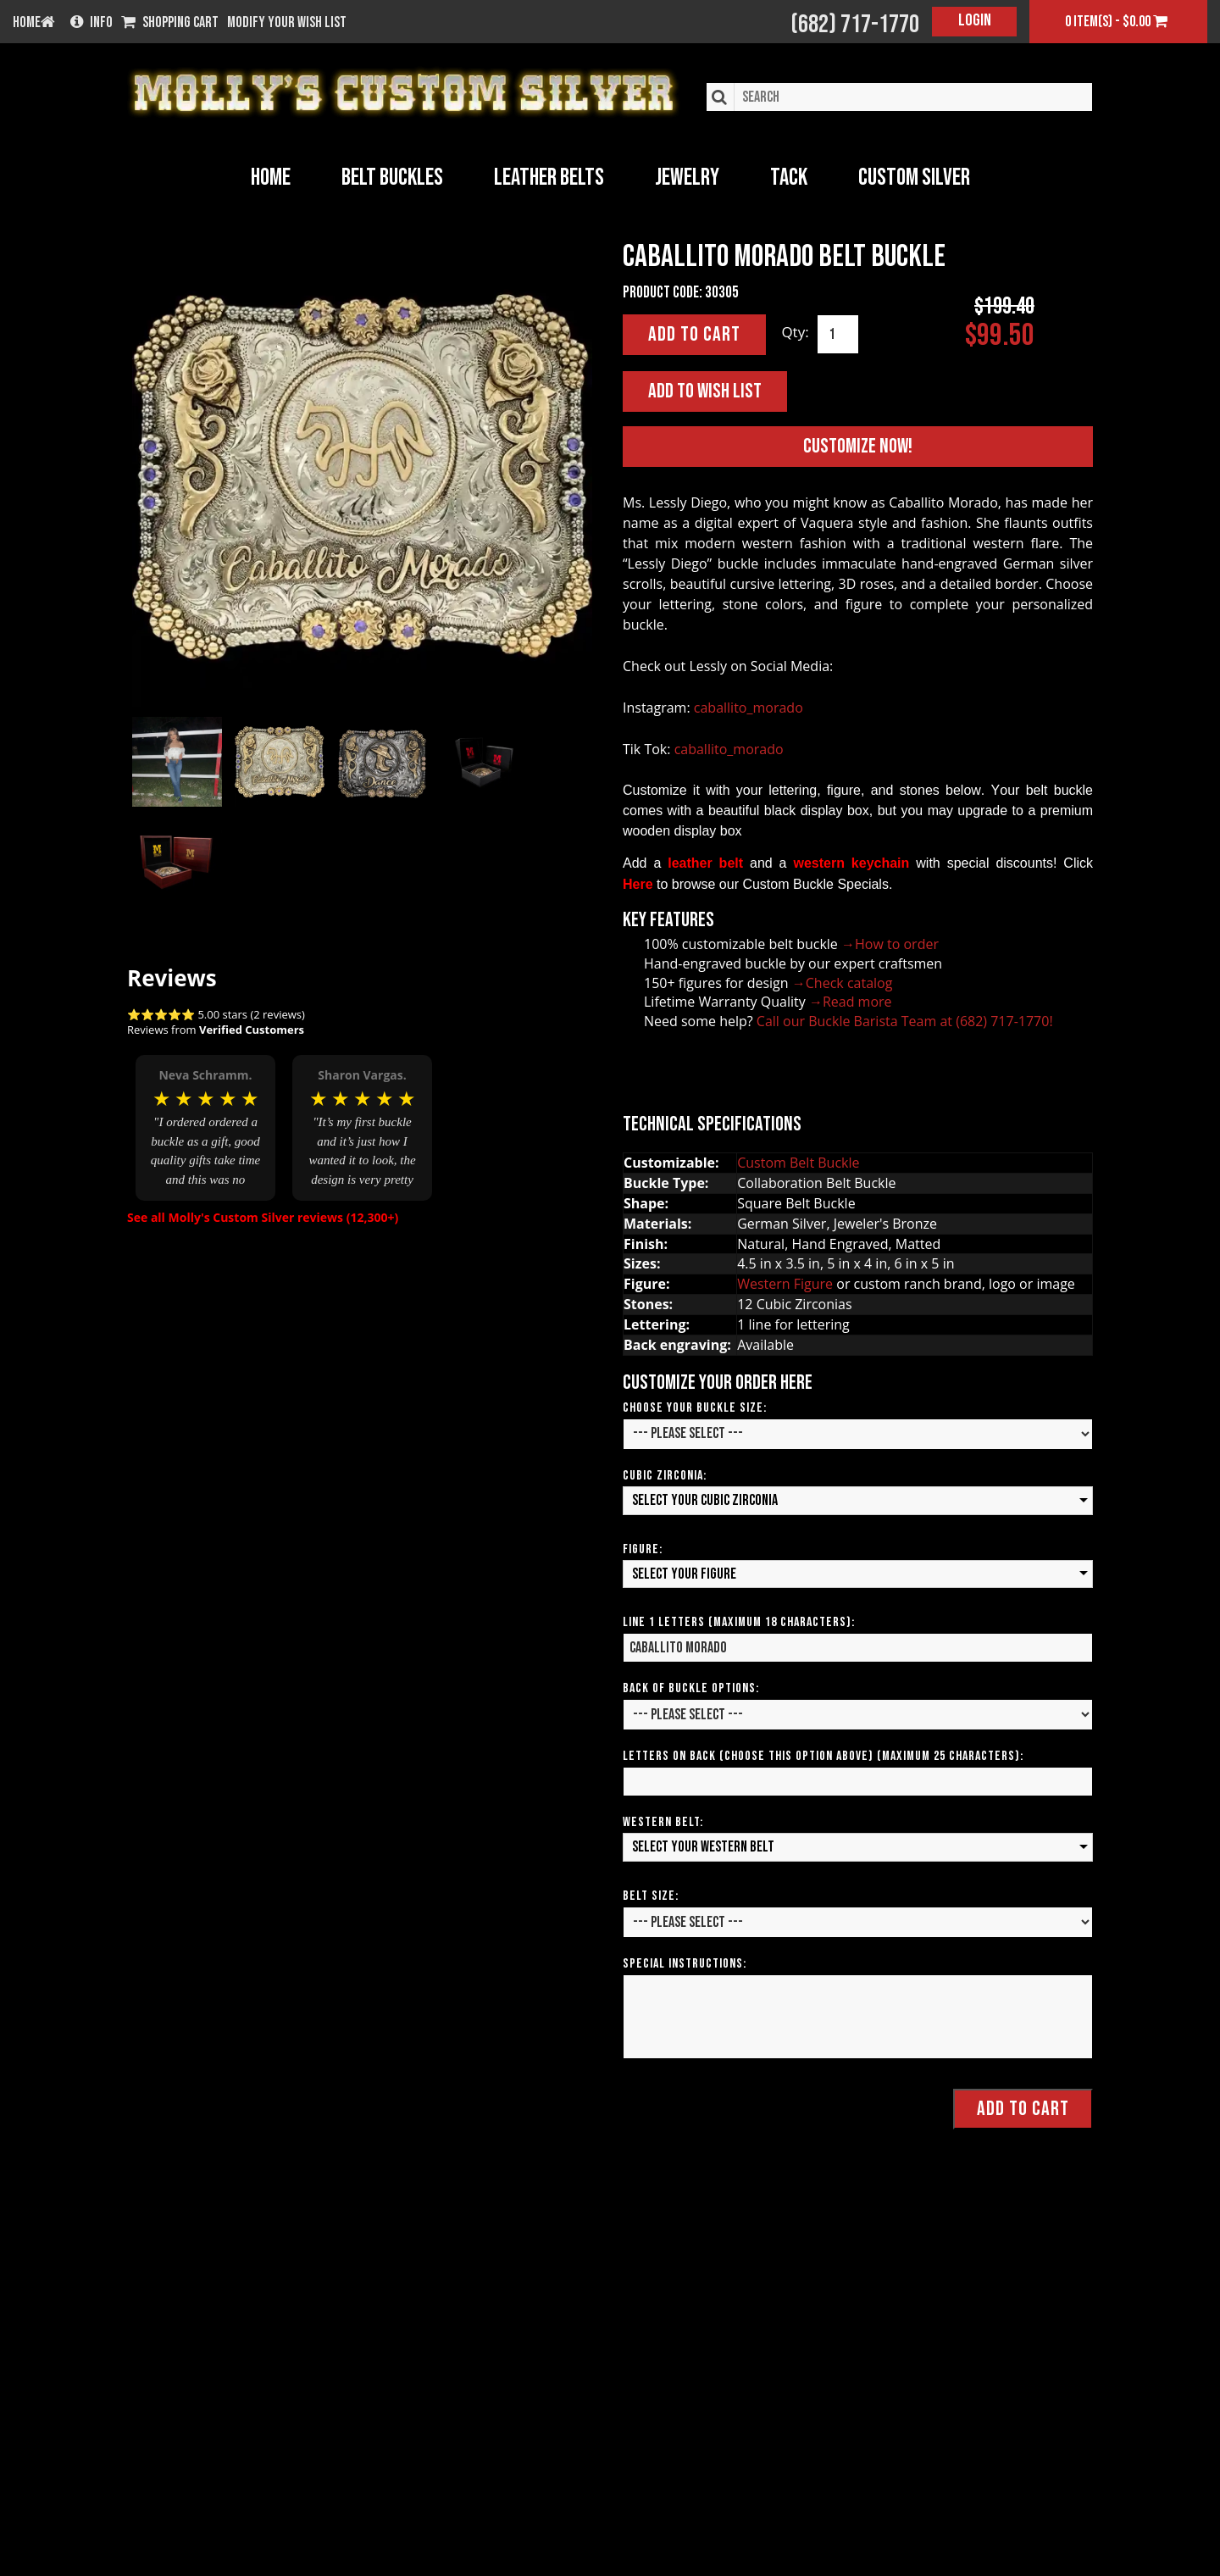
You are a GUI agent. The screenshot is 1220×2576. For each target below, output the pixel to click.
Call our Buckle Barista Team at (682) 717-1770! (905, 1021)
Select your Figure (684, 1574)
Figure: (643, 1549)
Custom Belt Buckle (798, 1162)
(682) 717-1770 (854, 24)
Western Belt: (663, 1822)
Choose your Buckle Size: (695, 1408)
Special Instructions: (684, 1964)
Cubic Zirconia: (665, 1476)
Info (91, 22)
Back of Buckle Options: (691, 1688)
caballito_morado (748, 707)
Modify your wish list (287, 22)
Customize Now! (857, 446)
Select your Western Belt (703, 1847)
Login (974, 20)
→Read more (850, 1002)
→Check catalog (842, 983)
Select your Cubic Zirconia (705, 1500)
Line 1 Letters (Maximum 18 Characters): (739, 1622)
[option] (205, 1116)
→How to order (890, 944)
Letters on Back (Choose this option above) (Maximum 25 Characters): (823, 1756)
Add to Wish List (705, 391)
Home (271, 178)
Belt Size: (651, 1896)
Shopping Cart (170, 22)
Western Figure (785, 1283)
